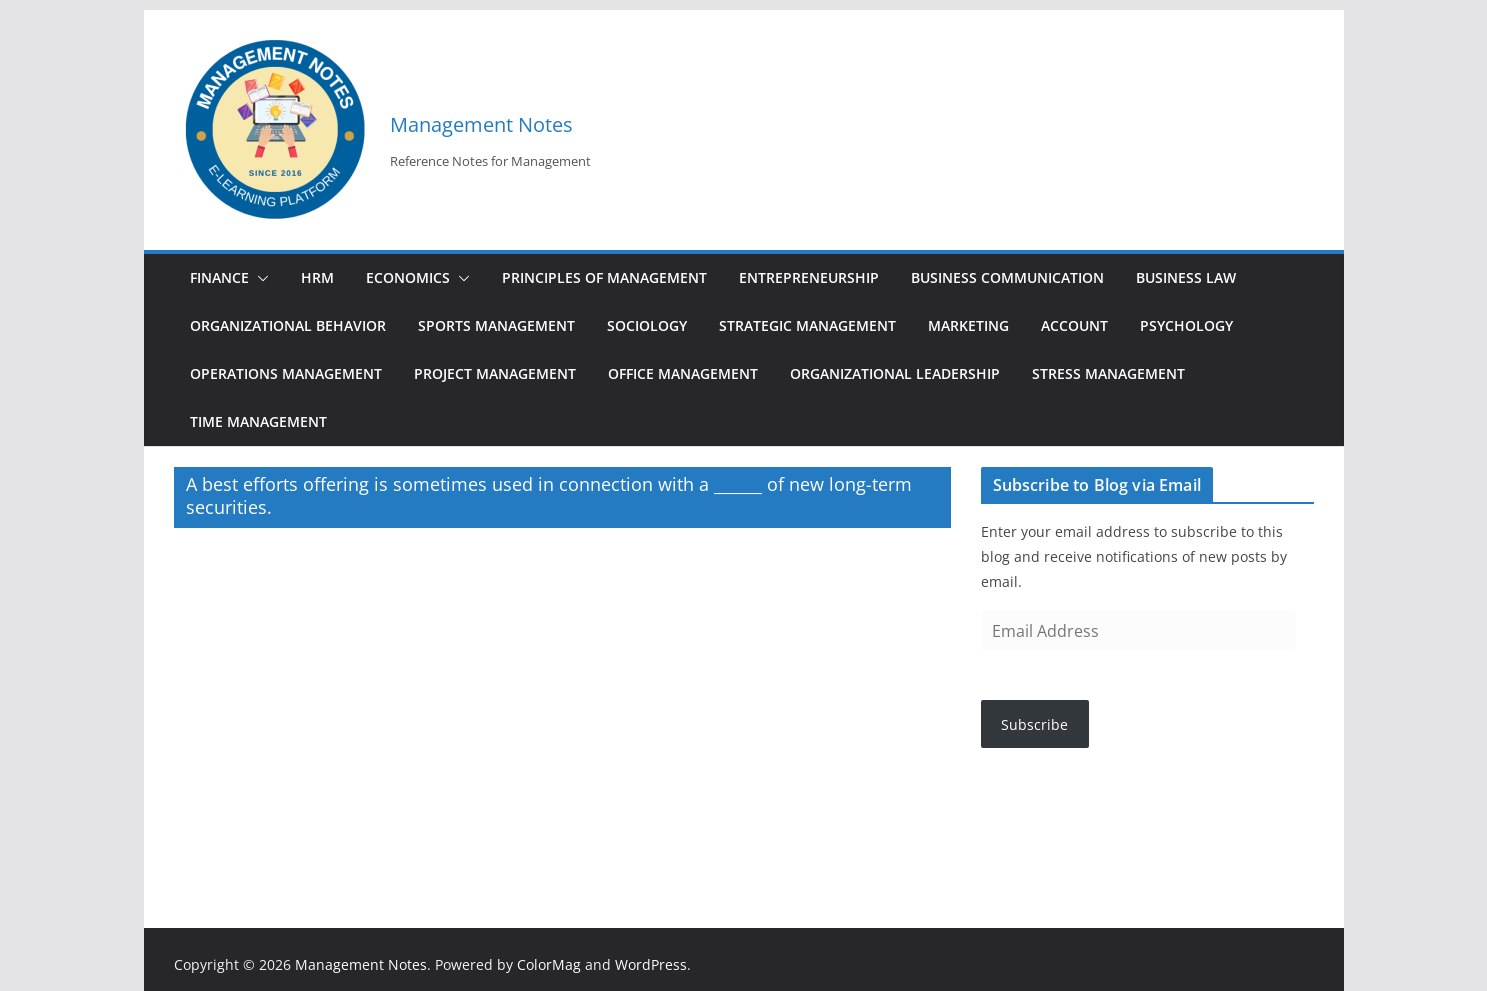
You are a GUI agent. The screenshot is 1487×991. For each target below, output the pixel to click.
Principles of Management (604, 277)
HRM (317, 277)
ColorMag (549, 964)
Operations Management (286, 373)
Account (1074, 325)
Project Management (495, 373)
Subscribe (1034, 724)
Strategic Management (807, 325)
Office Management (683, 373)
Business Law (1186, 277)
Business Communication (1007, 277)
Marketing (968, 325)
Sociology (647, 325)
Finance (219, 277)
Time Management (258, 421)
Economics (408, 277)
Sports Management (496, 325)
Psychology (1186, 325)
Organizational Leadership (895, 373)
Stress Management (1108, 373)
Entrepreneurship (809, 277)
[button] (259, 278)
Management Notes (481, 124)
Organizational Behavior (288, 325)
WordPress (651, 964)
